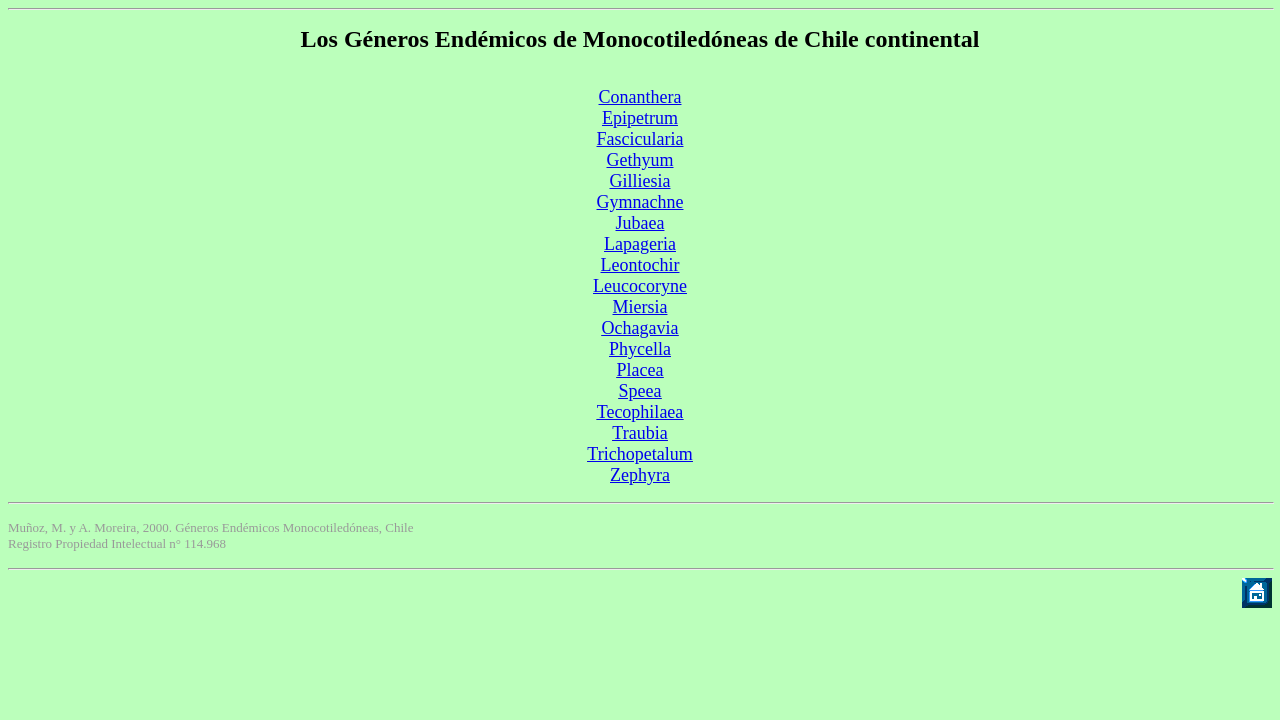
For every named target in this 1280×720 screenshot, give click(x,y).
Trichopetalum (639, 454)
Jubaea (640, 223)
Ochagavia (640, 328)
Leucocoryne (640, 286)
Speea (640, 391)
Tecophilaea (640, 412)
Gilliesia (640, 181)
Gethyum (640, 160)
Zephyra (640, 475)
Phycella (640, 349)
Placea (640, 370)
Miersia (640, 307)
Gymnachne (640, 202)
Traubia (639, 433)
